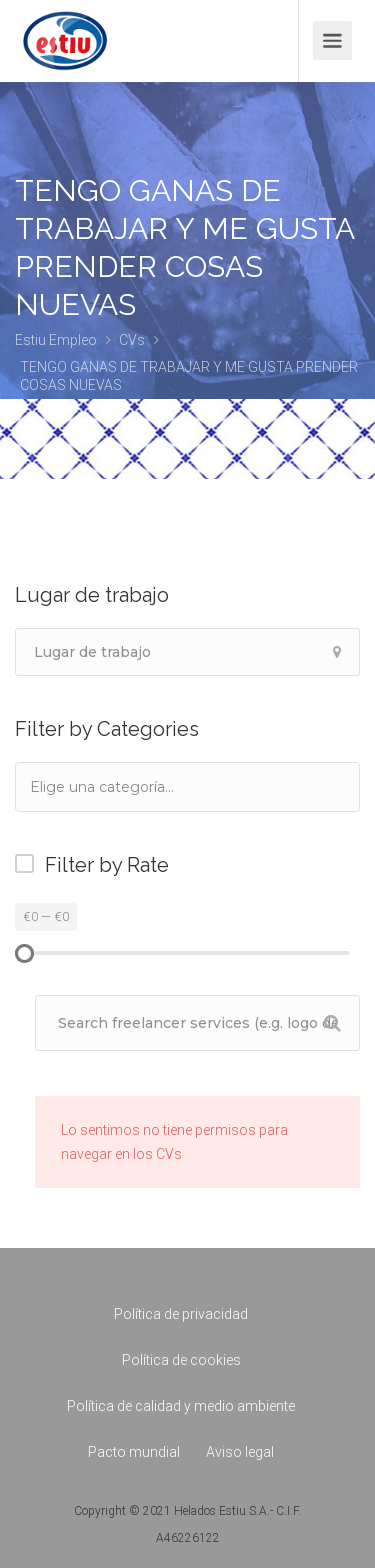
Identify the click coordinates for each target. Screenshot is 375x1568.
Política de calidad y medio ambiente (181, 1406)
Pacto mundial (134, 1452)
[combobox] (187, 787)
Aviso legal (240, 1452)
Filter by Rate (107, 865)
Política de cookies (181, 1360)
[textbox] (129, 786)
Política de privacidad (181, 1314)
